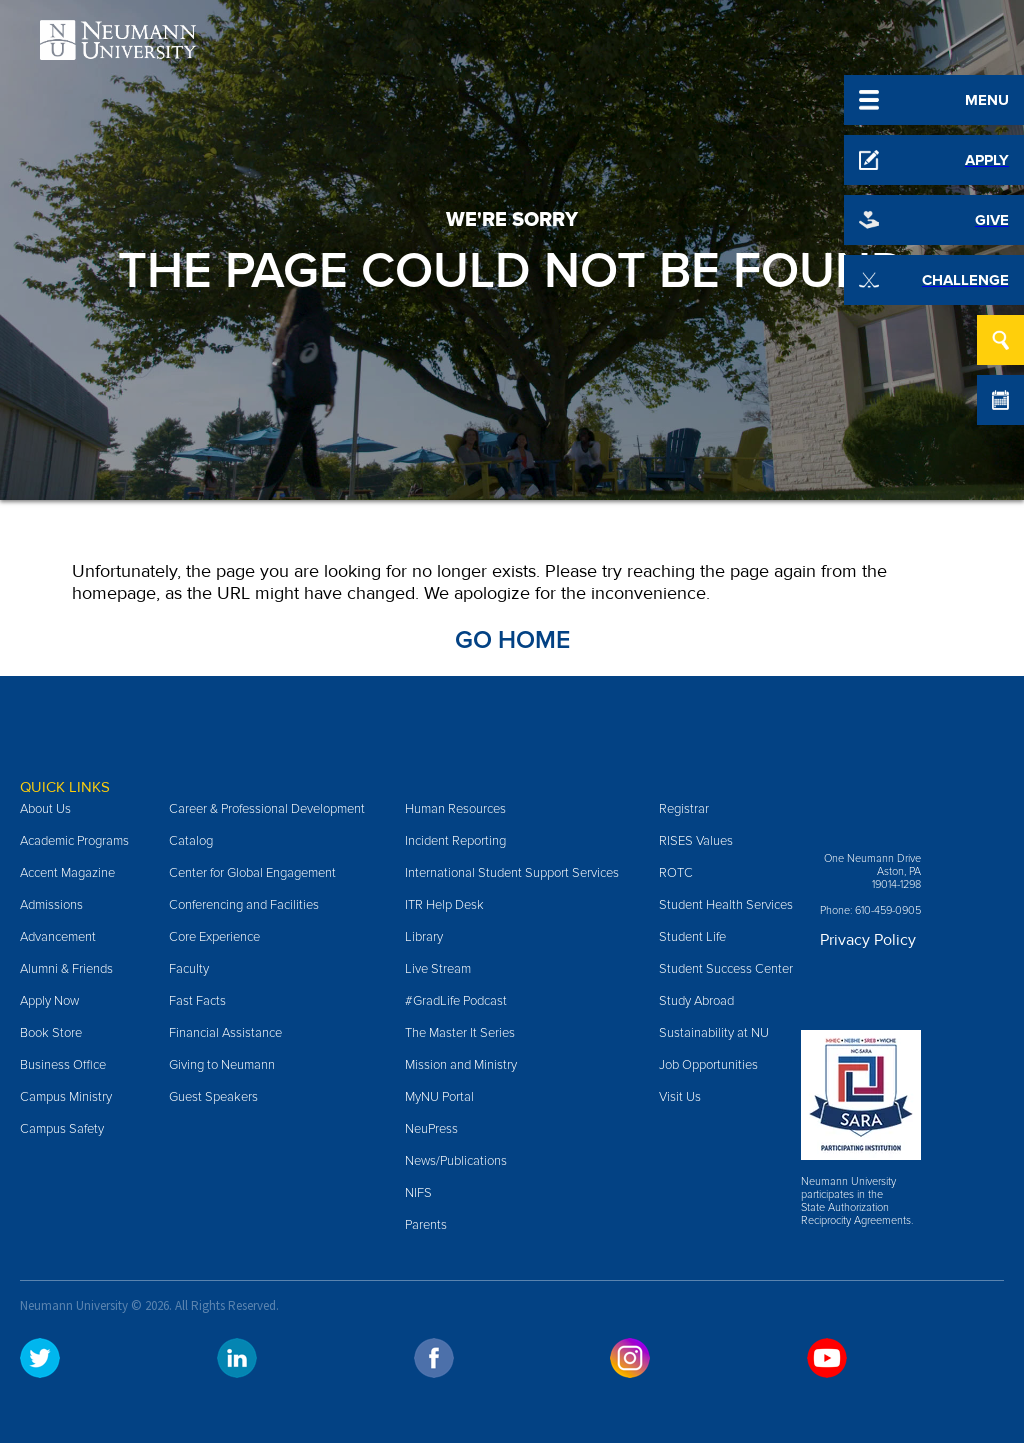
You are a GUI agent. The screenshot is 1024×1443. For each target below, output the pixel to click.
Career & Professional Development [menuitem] (267, 809)
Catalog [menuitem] (191, 841)
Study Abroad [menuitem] (696, 1001)
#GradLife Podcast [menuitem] (456, 1001)
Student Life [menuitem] (692, 937)
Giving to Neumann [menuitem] (222, 1065)
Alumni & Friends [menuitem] (66, 969)
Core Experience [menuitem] (214, 937)
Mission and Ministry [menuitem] (461, 1065)
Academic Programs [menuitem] (74, 841)
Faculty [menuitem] (189, 969)
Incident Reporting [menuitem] (455, 841)
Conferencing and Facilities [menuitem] (244, 905)
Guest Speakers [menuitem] (213, 1097)
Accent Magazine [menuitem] (67, 873)
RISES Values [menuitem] (696, 841)
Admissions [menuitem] (51, 905)
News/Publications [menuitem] (456, 1161)
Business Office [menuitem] (63, 1065)
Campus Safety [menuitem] (62, 1129)
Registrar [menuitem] (684, 809)
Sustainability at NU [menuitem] (714, 1033)
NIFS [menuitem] (418, 1193)
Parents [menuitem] (426, 1225)
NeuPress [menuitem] (431, 1129)
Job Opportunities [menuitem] (708, 1065)
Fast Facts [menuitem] (197, 1001)
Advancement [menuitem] (58, 937)
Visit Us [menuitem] (680, 1097)
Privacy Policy (868, 940)
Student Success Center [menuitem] (726, 969)
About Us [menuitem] (45, 809)
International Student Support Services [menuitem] (512, 873)
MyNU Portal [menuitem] (439, 1097)
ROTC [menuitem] (676, 873)
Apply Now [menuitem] (49, 1001)
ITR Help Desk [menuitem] (444, 905)
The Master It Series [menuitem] (460, 1033)
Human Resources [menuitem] (455, 809)
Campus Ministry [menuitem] (66, 1097)
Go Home (512, 640)
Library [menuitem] (424, 937)
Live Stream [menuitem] (438, 969)
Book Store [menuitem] (51, 1033)
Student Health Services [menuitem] (726, 905)
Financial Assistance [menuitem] (225, 1033)
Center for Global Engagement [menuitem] (252, 873)
